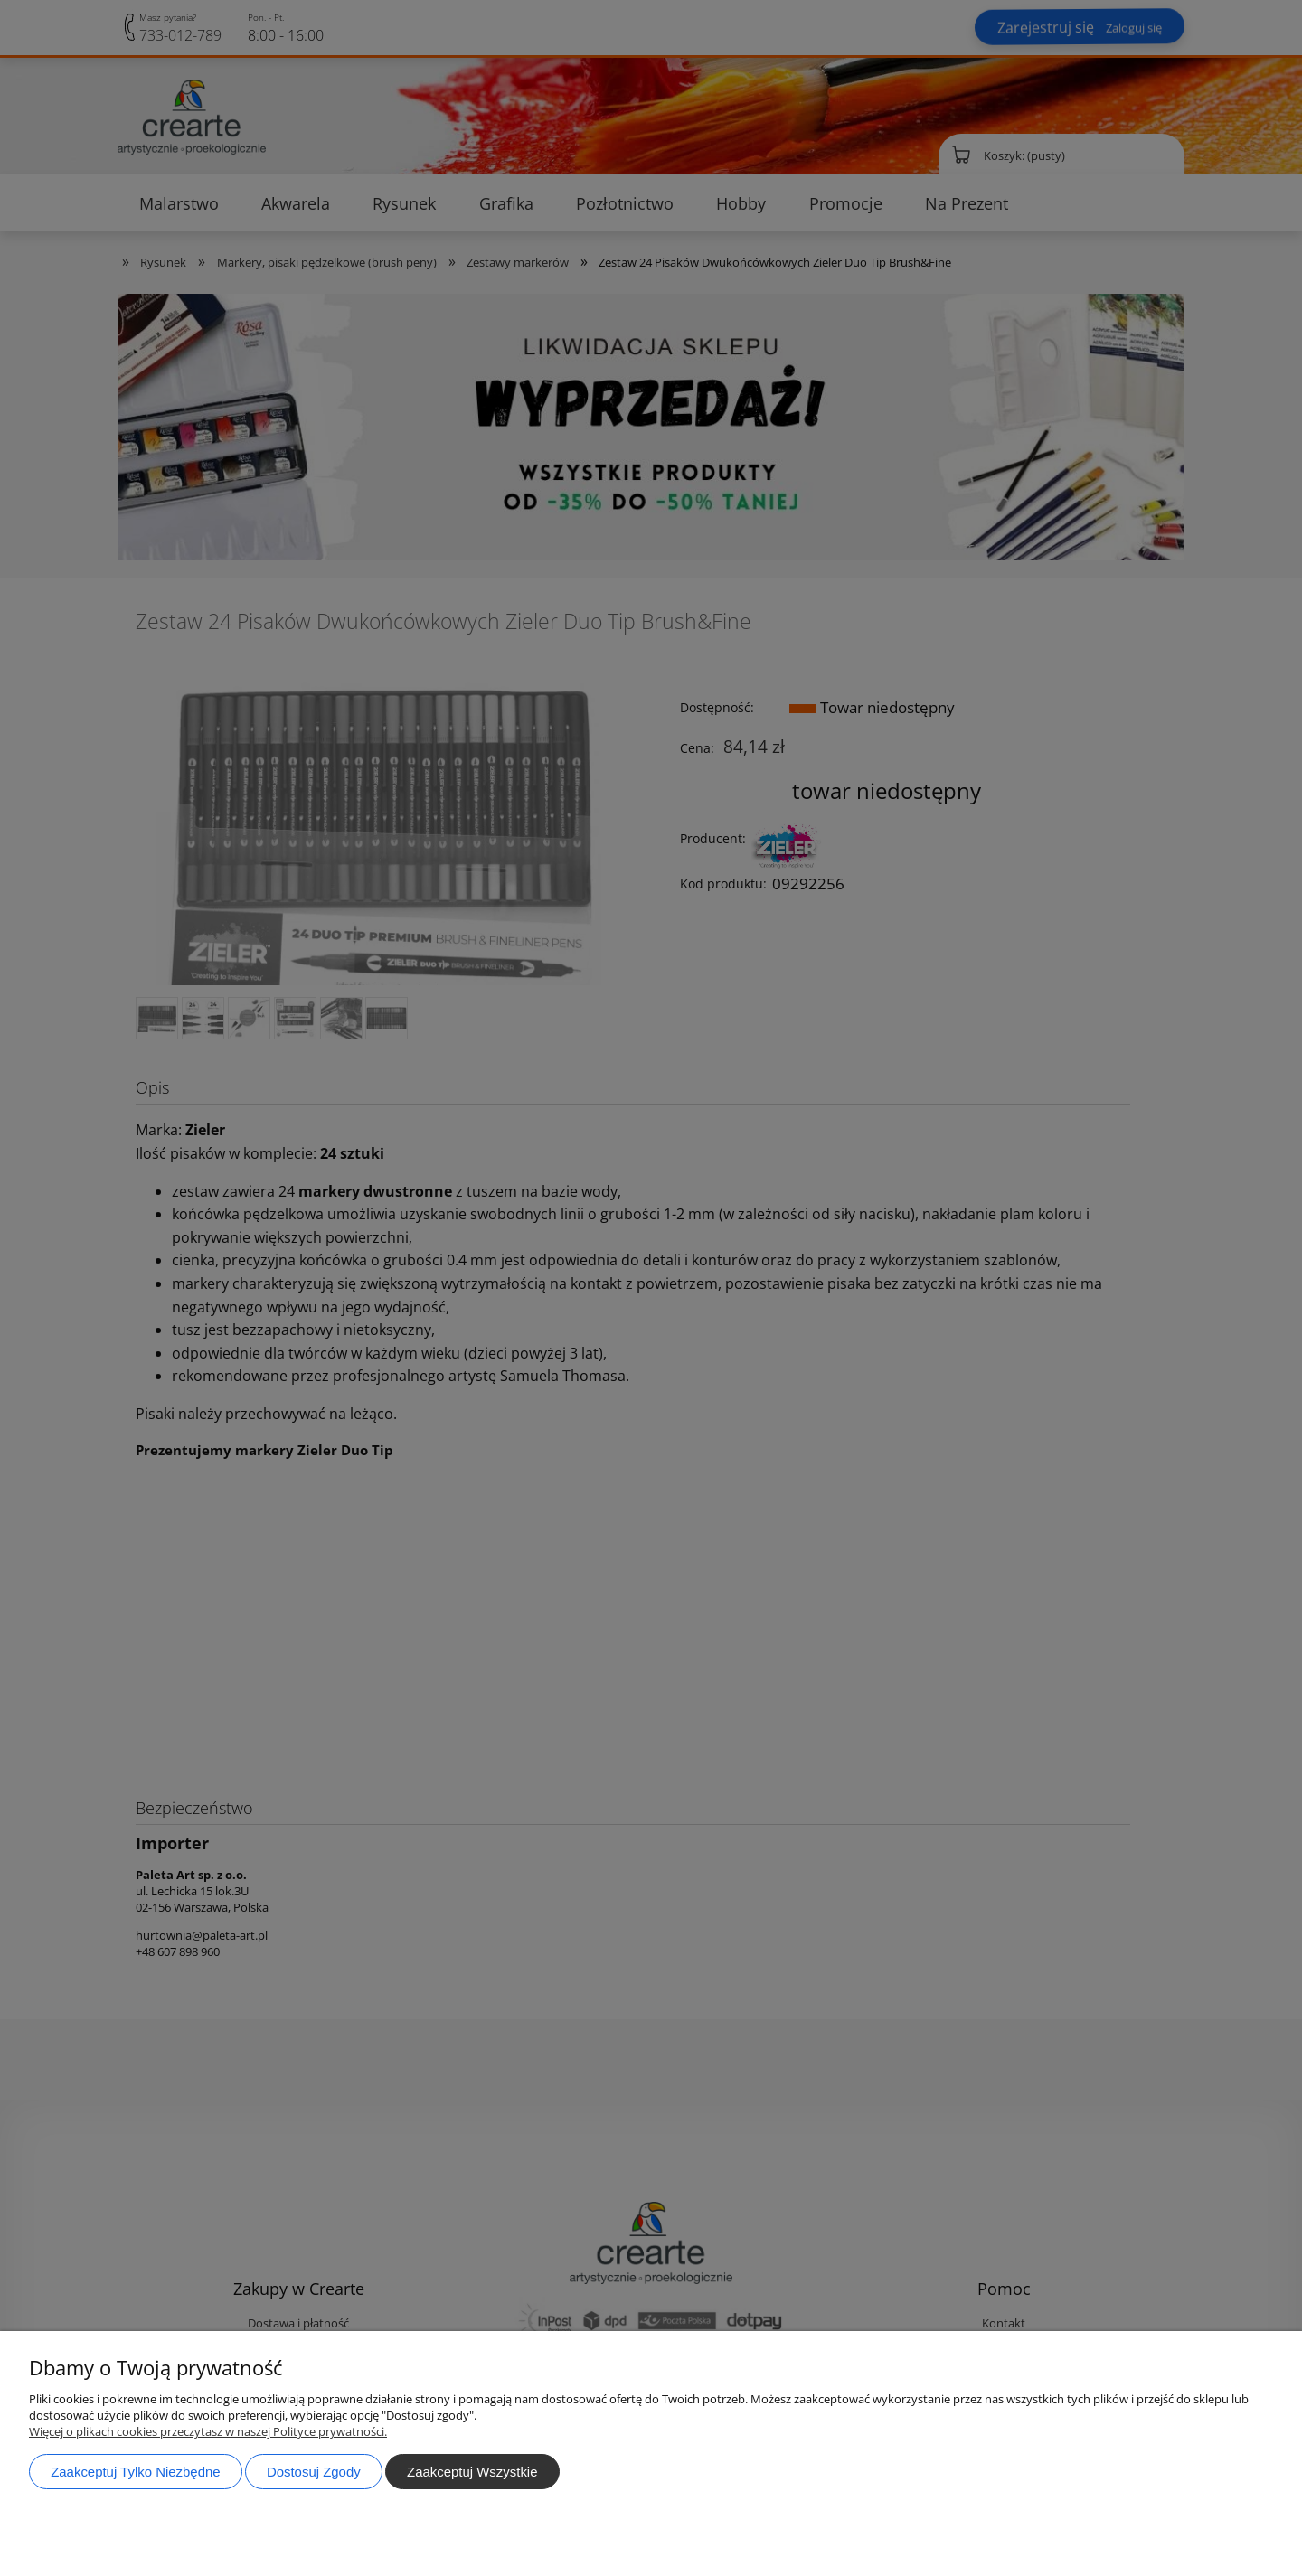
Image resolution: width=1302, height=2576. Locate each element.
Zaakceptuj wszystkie (472, 2471)
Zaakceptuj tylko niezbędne (135, 2471)
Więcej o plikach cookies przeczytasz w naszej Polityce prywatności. (208, 2431)
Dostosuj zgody (314, 2471)
